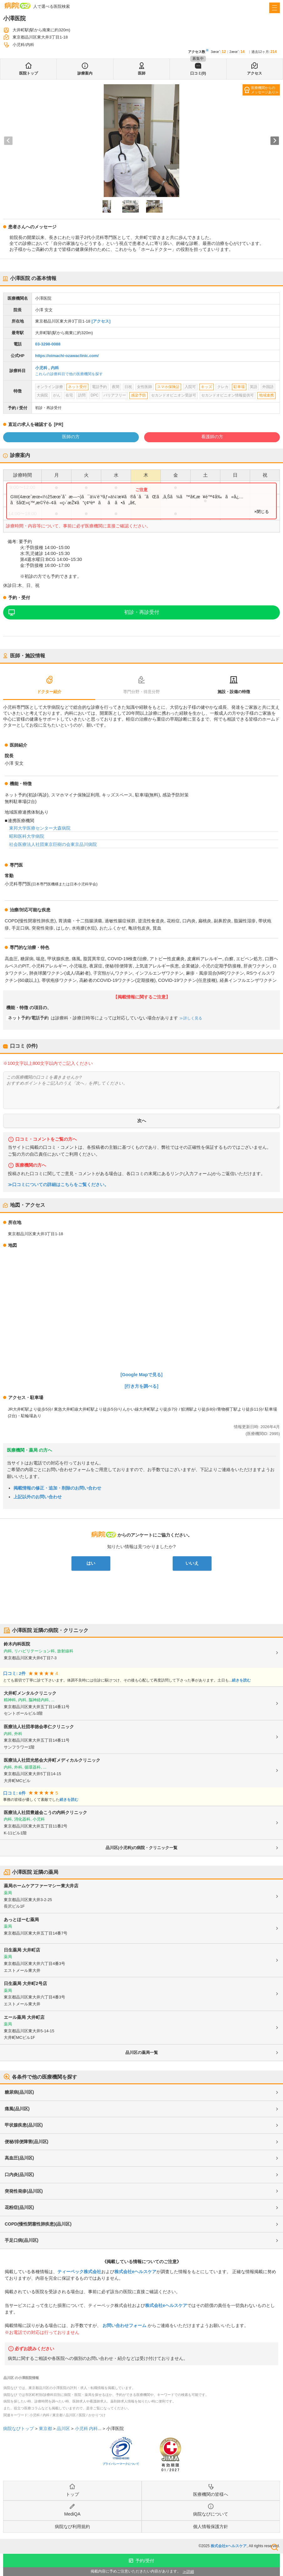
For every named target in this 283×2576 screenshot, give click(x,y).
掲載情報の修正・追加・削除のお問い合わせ (57, 1487)
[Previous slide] (8, 141)
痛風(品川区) (17, 2108)
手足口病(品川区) (21, 2240)
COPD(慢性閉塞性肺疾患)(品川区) (38, 2223)
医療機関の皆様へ (210, 2494)
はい (90, 1563)
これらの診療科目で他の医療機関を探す (69, 374)
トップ (72, 2494)
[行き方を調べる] (142, 1386)
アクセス (254, 73)
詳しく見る (192, 1018)
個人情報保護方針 (210, 2526)
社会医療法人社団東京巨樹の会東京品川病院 (53, 844)
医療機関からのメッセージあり (263, 90)
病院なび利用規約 (72, 2526)
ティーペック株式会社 (79, 2271)
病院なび (17, 5)
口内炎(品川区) (19, 2174)
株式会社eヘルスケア (135, 2271)
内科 (55, 367)
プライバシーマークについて (120, 2463)
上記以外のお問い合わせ (37, 1496)
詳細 (190, 2571)
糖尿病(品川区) (19, 2092)
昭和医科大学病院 (26, 836)
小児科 (41, 367)
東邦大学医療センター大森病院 (40, 828)
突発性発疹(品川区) (24, 2191)
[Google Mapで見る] (142, 1374)
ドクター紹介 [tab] (49, 691)
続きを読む (241, 1680)
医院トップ (28, 73)
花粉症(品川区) (19, 2207)
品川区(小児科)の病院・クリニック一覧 (142, 1847)
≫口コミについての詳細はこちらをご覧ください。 (58, 1184)
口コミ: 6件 (14, 1793)
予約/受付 (144, 2560)
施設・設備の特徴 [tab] (233, 691)
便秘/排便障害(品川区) (26, 2141)
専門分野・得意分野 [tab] (141, 691)
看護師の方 (212, 436)
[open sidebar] (274, 8)
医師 (141, 73)
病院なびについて (210, 2513)
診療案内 (84, 73)
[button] (106, 206)
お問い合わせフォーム (124, 2325)
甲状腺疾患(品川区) (24, 2125)
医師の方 (71, 436)
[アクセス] (101, 321)
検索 (274, 2547)
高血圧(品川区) (19, 2157)
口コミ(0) (198, 73)
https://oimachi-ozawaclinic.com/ (67, 355)
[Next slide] (274, 141)
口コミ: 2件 (14, 1673)
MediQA (72, 2513)
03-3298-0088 (47, 344)
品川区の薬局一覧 (141, 2052)
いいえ (192, 1563)
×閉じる (261, 511)
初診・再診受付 (141, 612)
